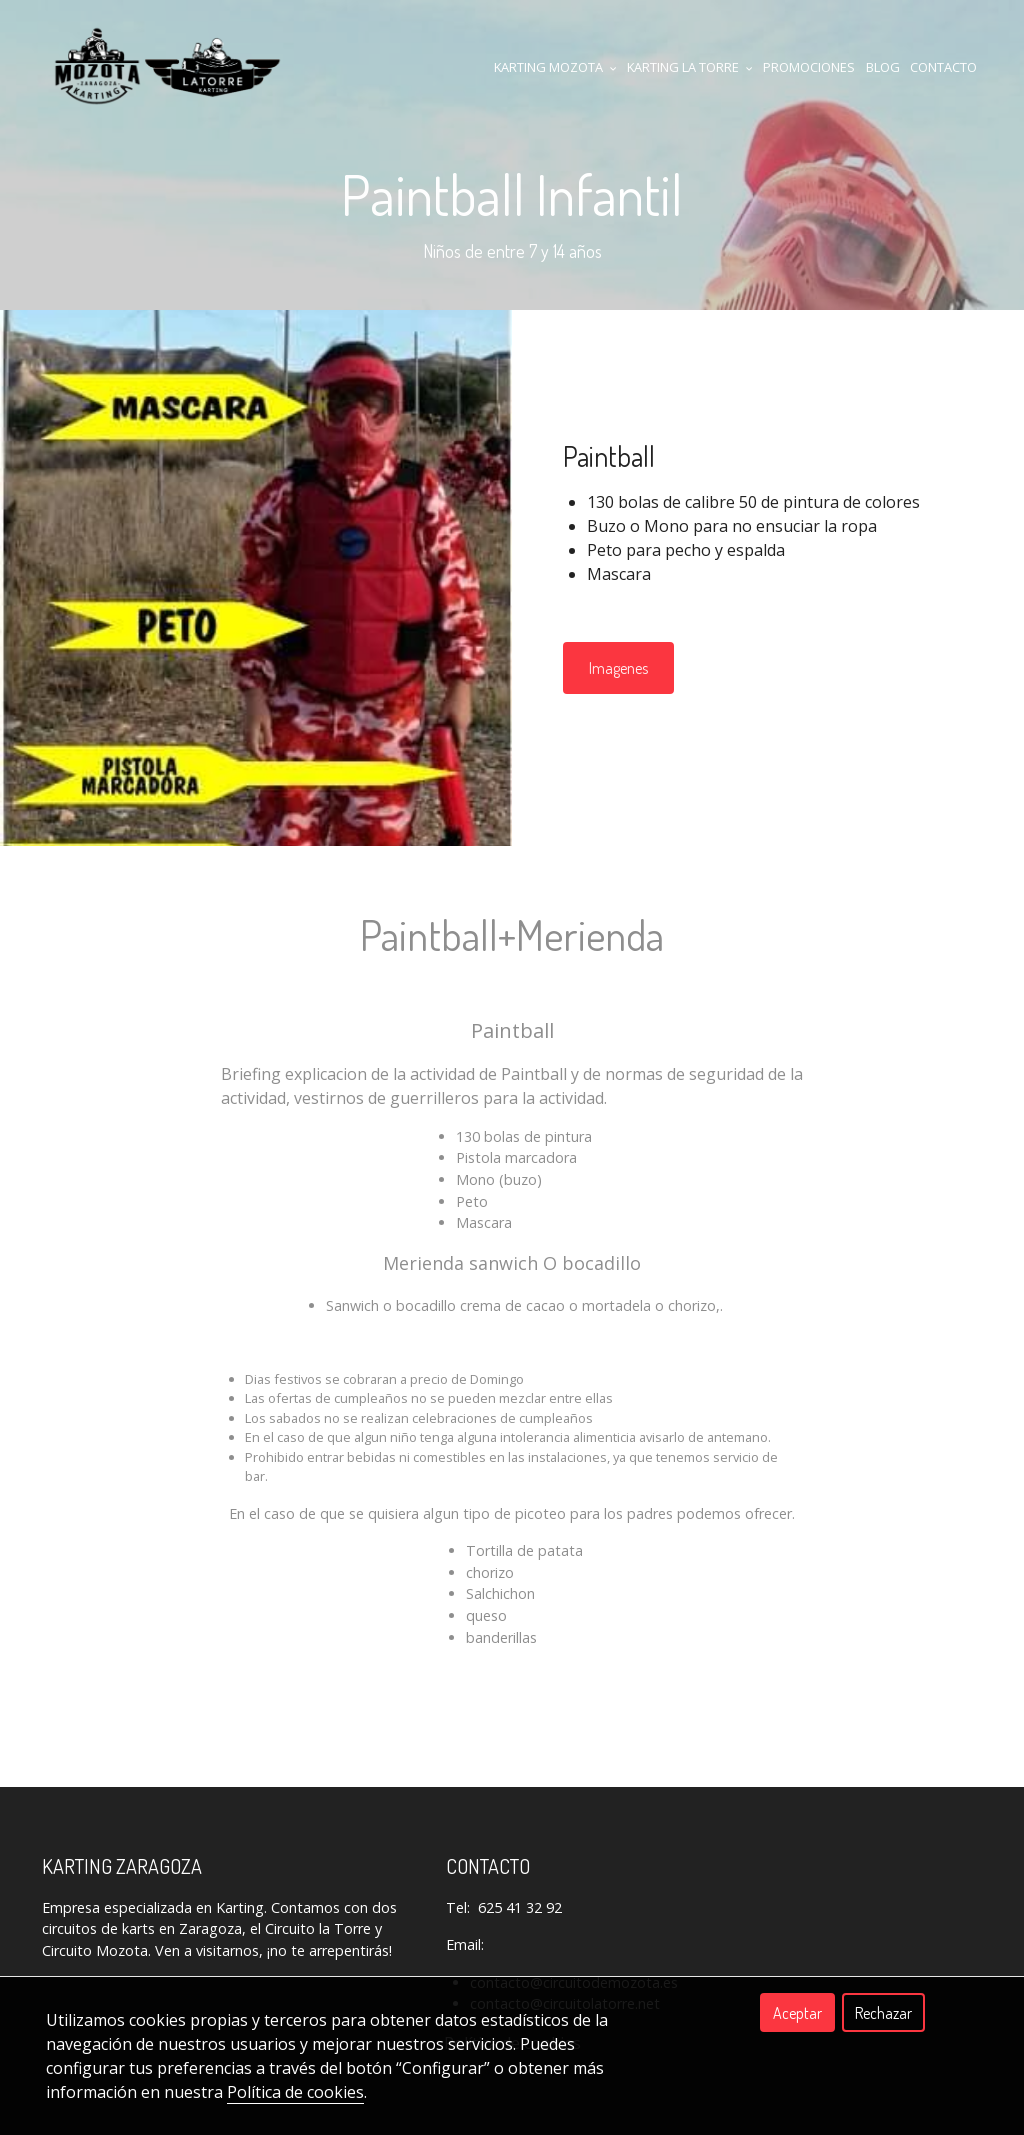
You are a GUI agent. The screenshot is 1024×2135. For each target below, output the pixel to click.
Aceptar (797, 2013)
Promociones (809, 67)
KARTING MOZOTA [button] (555, 67)
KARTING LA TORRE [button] (690, 67)
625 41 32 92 (520, 1907)
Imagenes (618, 668)
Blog (883, 67)
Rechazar (883, 2013)
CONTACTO (943, 67)
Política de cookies (295, 2092)
